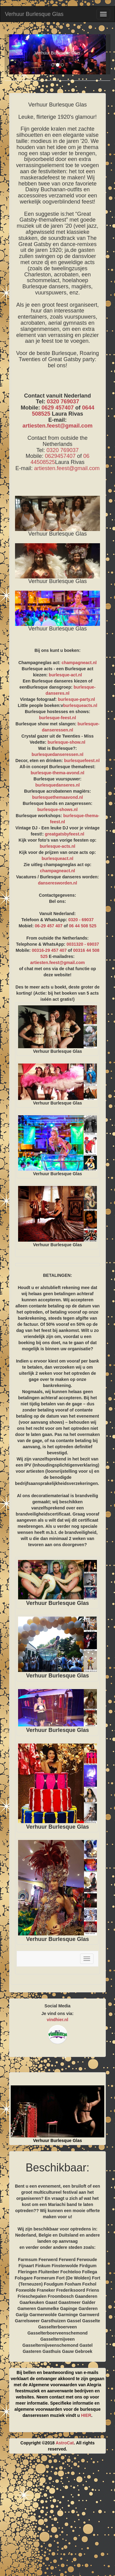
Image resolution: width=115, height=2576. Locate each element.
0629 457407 (57, 408)
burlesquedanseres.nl (57, 785)
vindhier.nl (57, 2019)
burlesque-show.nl (66, 742)
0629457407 (60, 456)
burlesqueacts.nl (80, 705)
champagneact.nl (79, 662)
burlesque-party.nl (76, 699)
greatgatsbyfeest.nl (64, 834)
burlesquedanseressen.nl (57, 754)
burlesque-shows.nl (57, 809)
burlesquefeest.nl (82, 760)
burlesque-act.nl (65, 674)
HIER (86, 2415)
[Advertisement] (57, 2517)
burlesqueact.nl (57, 858)
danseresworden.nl (57, 882)
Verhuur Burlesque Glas (34, 14)
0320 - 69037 (81, 919)
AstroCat (65, 2442)
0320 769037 (63, 401)
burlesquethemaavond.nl (57, 797)
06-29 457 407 (49, 925)
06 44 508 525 (83, 925)
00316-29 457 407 (49, 950)
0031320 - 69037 (83, 944)
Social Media (57, 2005)
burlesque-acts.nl (57, 846)
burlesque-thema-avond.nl (57, 772)
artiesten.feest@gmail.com (57, 426)
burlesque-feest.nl (57, 717)
